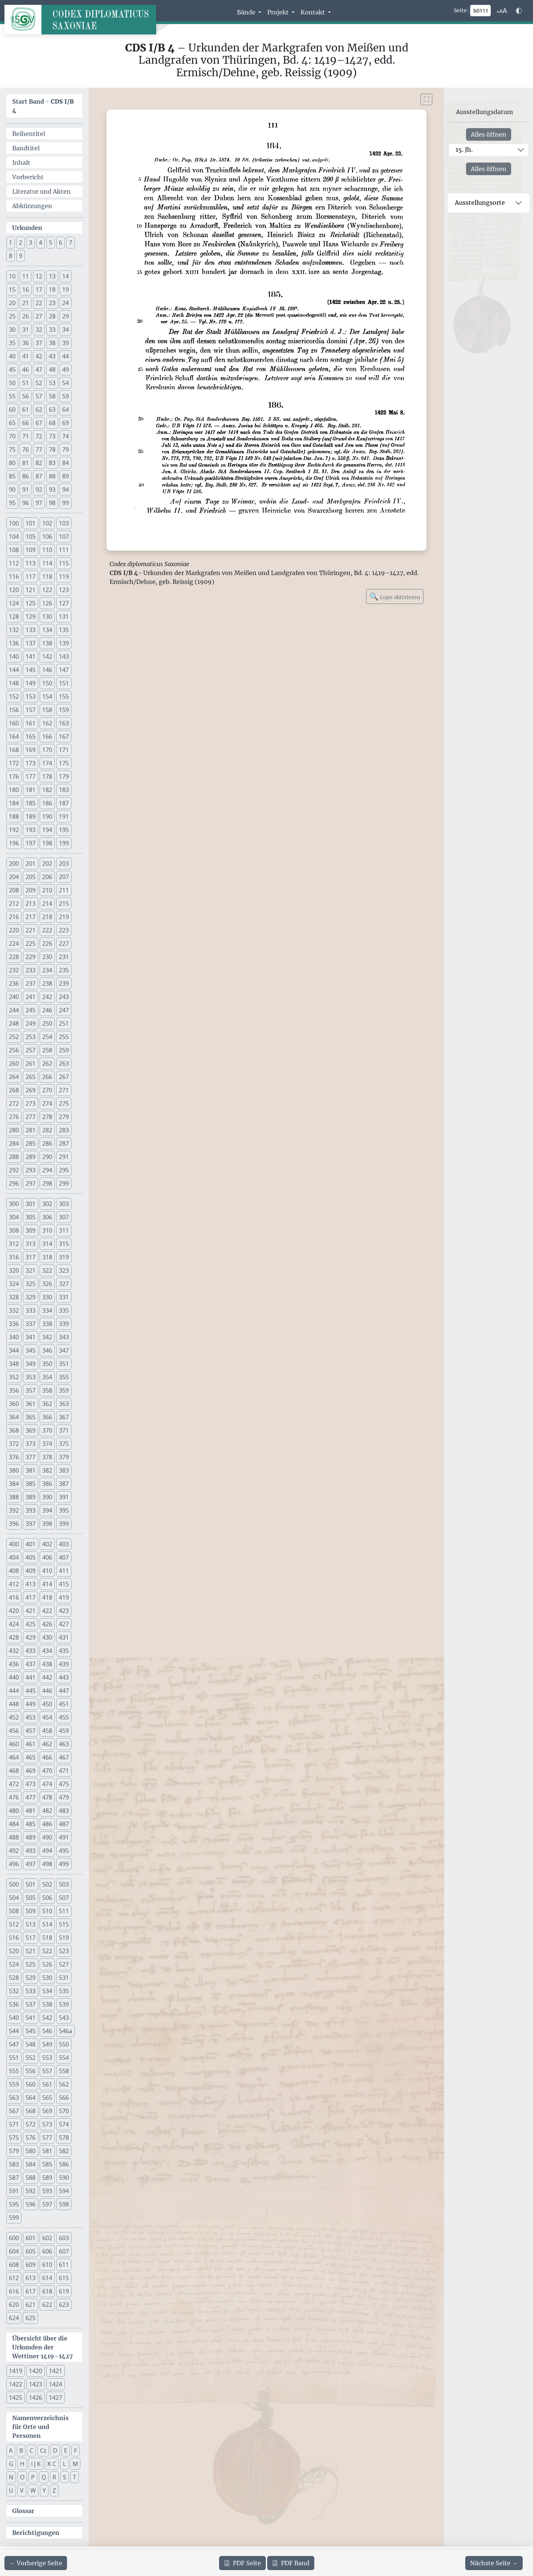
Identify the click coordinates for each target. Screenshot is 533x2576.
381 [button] (31, 1470)
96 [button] (25, 503)
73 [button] (52, 436)
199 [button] (64, 843)
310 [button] (47, 1230)
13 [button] (52, 276)
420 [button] (14, 1611)
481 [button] (31, 1811)
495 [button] (64, 1851)
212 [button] (14, 903)
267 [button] (64, 1077)
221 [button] (31, 930)
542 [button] (47, 2018)
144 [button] (14, 670)
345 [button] (31, 1350)
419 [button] (64, 1597)
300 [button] (14, 1204)
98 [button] (52, 503)
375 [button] (64, 1444)
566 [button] (64, 2098)
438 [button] (47, 1664)
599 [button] (14, 2218)
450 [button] (47, 1704)
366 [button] (47, 1417)
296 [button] (14, 1183)
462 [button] (47, 1744)
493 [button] (31, 1851)
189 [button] (31, 816)
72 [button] (39, 436)
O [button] (22, 2477)
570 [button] (64, 2111)
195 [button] (64, 830)
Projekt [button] (278, 12)
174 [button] (47, 763)
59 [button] (65, 396)
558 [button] (64, 2071)
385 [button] (31, 1484)
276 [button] (14, 1117)
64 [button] (65, 409)
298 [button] (47, 1183)
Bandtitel (26, 148)
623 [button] (64, 2305)
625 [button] (31, 2318)
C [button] (31, 2450)
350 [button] (47, 1364)
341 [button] (31, 1337)
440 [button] (14, 1677)
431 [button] (64, 1637)
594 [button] (64, 2191)
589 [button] (47, 2178)
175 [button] (64, 763)
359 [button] (64, 1390)
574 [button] (64, 2124)
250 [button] (47, 1023)
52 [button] (39, 383)
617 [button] (31, 2291)
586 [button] (64, 2164)
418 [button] (47, 1597)
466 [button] (47, 1757)
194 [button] (47, 830)
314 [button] (47, 1244)
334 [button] (47, 1310)
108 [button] (14, 550)
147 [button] (64, 670)
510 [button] (47, 1911)
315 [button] (64, 1244)
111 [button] (64, 550)
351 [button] (64, 1364)
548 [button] (31, 2044)
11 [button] (25, 276)
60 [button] (12, 409)
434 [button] (47, 1651)
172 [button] (14, 763)
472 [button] (14, 1784)
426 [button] (47, 1624)
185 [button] (31, 803)
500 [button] (14, 1884)
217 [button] (31, 917)
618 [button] (47, 2291)
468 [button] (14, 1771)
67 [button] (39, 423)
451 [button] (64, 1704)
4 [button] (40, 242)
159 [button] (64, 710)
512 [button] (14, 1924)
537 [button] (31, 2004)
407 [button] (64, 1557)
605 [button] (31, 2251)
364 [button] (14, 1417)
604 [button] (14, 2251)
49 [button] (65, 369)
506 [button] (47, 1898)
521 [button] (31, 1951)
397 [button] (31, 1524)
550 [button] (64, 2044)
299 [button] (64, 1183)
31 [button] (25, 329)
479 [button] (64, 1797)
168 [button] (14, 750)
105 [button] (31, 536)
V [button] (22, 2490)
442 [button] (47, 1677)
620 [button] (14, 2305)
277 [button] (31, 1117)
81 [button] (25, 463)
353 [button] (31, 1377)
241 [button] (31, 997)
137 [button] (31, 643)
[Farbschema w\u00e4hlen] (519, 11)
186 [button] (47, 803)
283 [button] (64, 1130)
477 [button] (31, 1797)
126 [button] (47, 603)
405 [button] (31, 1557)
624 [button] (14, 2318)
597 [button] (47, 2204)
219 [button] (64, 917)
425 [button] (31, 1624)
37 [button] (39, 343)
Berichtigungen (35, 2532)
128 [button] (14, 616)
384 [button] (14, 1484)
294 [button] (47, 1170)
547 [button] (14, 2044)
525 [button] (31, 1964)
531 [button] (64, 1978)
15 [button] (12, 289)
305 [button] (31, 1217)
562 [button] (64, 2084)
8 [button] (10, 256)
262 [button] (47, 1063)
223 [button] (64, 930)
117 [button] (31, 576)
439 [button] (64, 1664)
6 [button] (60, 242)
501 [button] (31, 1884)
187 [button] (64, 803)
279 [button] (64, 1117)
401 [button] (31, 1544)
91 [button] (25, 489)
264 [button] (14, 1077)
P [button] (33, 2477)
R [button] (54, 2477)
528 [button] (14, 1978)
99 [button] (65, 503)
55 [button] (12, 396)
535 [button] (64, 1991)
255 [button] (64, 1037)
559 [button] (14, 2084)
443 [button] (64, 1677)
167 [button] (64, 736)
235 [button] (64, 970)
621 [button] (31, 2305)
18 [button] (52, 289)
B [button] (21, 2450)
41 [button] (25, 356)
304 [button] (14, 1217)
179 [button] (64, 776)
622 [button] (47, 2305)
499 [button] (64, 1864)
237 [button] (31, 983)
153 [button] (31, 696)
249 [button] (31, 1023)
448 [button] (14, 1704)
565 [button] (47, 2098)
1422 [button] (15, 2384)
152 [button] (14, 696)
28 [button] (52, 316)
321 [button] (31, 1270)
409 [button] (31, 1571)
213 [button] (31, 903)
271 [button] (64, 1090)
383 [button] (64, 1470)
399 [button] (64, 1524)
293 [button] (31, 1170)
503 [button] (64, 1884)
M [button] (75, 2464)
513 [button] (31, 1924)
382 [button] (47, 1470)
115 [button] (64, 563)
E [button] (65, 2450)
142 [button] (47, 656)
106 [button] (47, 536)
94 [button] (65, 489)
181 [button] (31, 790)
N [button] (11, 2477)
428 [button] (14, 1637)
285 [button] (31, 1143)
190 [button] (47, 816)
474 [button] (47, 1784)
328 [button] (14, 1297)
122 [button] (47, 590)
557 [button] (47, 2071)
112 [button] (14, 563)
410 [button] (47, 1571)
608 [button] (14, 2265)
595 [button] (14, 2204)
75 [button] (12, 449)
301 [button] (31, 1204)
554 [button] (64, 2058)
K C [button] (51, 2464)
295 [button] (64, 1170)
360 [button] (14, 1404)
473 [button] (31, 1784)
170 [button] (47, 750)
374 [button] (47, 1444)
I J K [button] (36, 2464)
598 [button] (64, 2204)
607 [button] (64, 2251)
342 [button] (47, 1337)
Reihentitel (28, 133)
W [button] (33, 2490)
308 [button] (14, 1230)
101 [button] (31, 523)
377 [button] (31, 1457)
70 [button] (12, 436)
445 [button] (31, 1691)
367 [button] (64, 1417)
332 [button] (14, 1310)
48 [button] (52, 369)
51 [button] (25, 383)
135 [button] (64, 630)
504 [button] (14, 1898)
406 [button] (47, 1557)
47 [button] (39, 369)
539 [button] (64, 2004)
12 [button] (39, 276)
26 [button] (25, 316)
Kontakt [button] (313, 12)
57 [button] (39, 396)
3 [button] (30, 242)
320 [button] (14, 1270)
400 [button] (14, 1544)
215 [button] (64, 903)
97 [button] (39, 503)
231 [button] (64, 957)
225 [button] (31, 943)
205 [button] (31, 877)
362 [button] (47, 1404)
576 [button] (31, 2138)
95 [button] (12, 503)
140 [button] (14, 656)
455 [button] (64, 1717)
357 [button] (31, 1390)
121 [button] (31, 590)
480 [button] (14, 1811)
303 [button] (64, 1204)
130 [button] (47, 616)
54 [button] (65, 383)
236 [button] (14, 983)
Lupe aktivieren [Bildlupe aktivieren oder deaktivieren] (394, 596)
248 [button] (14, 1023)
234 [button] (47, 970)
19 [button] (65, 289)
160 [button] (14, 723)
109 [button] (31, 550)
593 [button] (47, 2191)
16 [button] (25, 289)
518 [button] (47, 1938)
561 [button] (47, 2084)
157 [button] (31, 710)
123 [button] (64, 590)
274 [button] (47, 1103)
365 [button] (31, 1417)
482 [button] (47, 1811)
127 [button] (64, 603)
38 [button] (52, 343)
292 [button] (14, 1170)
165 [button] (31, 736)
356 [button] (14, 1390)
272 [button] (14, 1103)
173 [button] (31, 763)
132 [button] (14, 630)
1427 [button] (55, 2397)
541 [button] (31, 2018)
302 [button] (47, 1204)
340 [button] (14, 1337)
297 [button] (31, 1183)
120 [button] (14, 590)
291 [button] (64, 1157)
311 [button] (64, 1230)
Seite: (461, 10)
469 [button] (31, 1771)
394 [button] (47, 1510)
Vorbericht (28, 177)
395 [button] (64, 1510)
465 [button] (31, 1757)
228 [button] (14, 957)
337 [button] (31, 1324)
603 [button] (64, 2238)
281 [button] (31, 1130)
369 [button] (31, 1430)
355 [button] (64, 1377)
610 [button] (47, 2265)
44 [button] (65, 356)
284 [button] (14, 1143)
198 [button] (47, 843)
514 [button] (47, 1924)
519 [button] (64, 1938)
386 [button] (47, 1484)
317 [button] (31, 1257)
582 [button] (64, 2151)
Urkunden (27, 227)
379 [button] (64, 1457)
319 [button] (64, 1257)
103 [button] (64, 523)
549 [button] (47, 2044)
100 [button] (14, 523)
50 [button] (12, 383)
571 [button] (14, 2124)
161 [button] (31, 723)
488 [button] (14, 1837)
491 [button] (64, 1837)
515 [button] (64, 1924)
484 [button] (14, 1824)
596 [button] (31, 2204)
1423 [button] (35, 2384)
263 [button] (64, 1063)
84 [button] (65, 463)
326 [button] (47, 1284)
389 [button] (31, 1497)
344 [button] (14, 1350)
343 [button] (64, 1337)
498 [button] (47, 1864)
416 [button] (14, 1597)
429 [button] (31, 1637)
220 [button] (14, 930)
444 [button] (14, 1691)
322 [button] (47, 1270)
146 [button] (47, 670)
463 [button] (64, 1744)
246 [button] (47, 1010)
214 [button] (47, 903)
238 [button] (47, 983)
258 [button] (47, 1050)
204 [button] (14, 877)
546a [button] (65, 2031)
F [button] (75, 2450)
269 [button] (31, 1090)
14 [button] (65, 276)
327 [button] (64, 1284)
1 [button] (10, 242)
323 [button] (64, 1270)
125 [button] (31, 603)
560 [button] (31, 2084)
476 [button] (14, 1797)
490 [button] (47, 1837)
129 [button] (31, 616)
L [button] (64, 2464)
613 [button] (31, 2278)
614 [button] (47, 2278)
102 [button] (47, 523)
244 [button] (14, 1010)
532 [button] (14, 1991)
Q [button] (43, 2477)
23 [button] (52, 303)
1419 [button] (15, 2371)
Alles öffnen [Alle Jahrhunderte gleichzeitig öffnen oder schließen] (488, 134)
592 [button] (31, 2191)
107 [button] (64, 536)
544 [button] (14, 2031)
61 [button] (25, 409)
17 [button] (39, 289)
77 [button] (39, 449)
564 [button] (31, 2098)
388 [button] (14, 1497)
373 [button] (31, 1444)
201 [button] (31, 863)
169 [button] (31, 750)
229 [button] (31, 957)
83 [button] (52, 463)
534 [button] (47, 1991)
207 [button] (64, 877)
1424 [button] (55, 2384)
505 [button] (31, 1898)
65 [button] (12, 423)
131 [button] (64, 616)
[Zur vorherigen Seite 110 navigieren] (35, 2563)
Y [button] (44, 2490)
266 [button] (47, 1077)
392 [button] (14, 1510)
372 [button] (14, 1444)
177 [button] (31, 776)
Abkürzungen (32, 206)
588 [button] (31, 2178)
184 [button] (14, 803)
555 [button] (14, 2071)
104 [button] (14, 536)
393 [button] (31, 1510)
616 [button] (14, 2291)
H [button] (22, 2464)
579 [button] (14, 2151)
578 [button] (64, 2138)
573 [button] (47, 2124)
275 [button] (64, 1103)
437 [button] (31, 1664)
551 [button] (14, 2058)
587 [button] (14, 2178)
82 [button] (39, 463)
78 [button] (52, 449)
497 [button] (31, 1864)
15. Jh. (464, 149)
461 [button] (31, 1744)
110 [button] (47, 550)
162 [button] (47, 723)
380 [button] (14, 1470)
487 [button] (64, 1824)
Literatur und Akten (41, 191)
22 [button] (39, 303)
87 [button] (39, 476)
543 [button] (64, 2018)
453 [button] (31, 1717)
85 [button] (12, 476)
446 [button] (47, 1691)
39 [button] (65, 343)
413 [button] (31, 1584)
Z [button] (54, 2490)
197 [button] (31, 843)
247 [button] (64, 1010)
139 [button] (64, 643)
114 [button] (47, 563)
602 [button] (47, 2238)
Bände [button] (247, 12)
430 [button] (47, 1637)
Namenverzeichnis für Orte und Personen (40, 2426)
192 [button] (14, 830)
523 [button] (64, 1951)
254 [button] (47, 1037)
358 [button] (47, 1390)
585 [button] (47, 2164)
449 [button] (31, 1704)
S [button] (64, 2477)
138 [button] (47, 643)
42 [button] (39, 356)
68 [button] (52, 423)
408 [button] (14, 1571)
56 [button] (25, 396)
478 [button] (47, 1797)
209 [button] (31, 890)
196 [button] (14, 843)
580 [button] (31, 2151)
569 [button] (47, 2111)
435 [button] (64, 1651)
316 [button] (14, 1257)
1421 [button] (55, 2371)
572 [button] (31, 2124)
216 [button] (14, 917)
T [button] (74, 2477)
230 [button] (47, 957)
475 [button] (64, 1784)
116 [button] (14, 576)
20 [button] (12, 303)
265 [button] (31, 1077)
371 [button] (64, 1430)
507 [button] (64, 1898)
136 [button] (14, 643)
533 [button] (31, 1991)
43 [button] (52, 356)
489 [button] (31, 1837)
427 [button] (64, 1624)
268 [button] (14, 1090)
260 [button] (14, 1063)
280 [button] (14, 1130)
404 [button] (14, 1557)
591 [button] (14, 2191)
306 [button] (47, 1217)
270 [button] (47, 1090)
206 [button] (47, 877)
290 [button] (47, 1157)
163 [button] (64, 723)
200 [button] (14, 863)
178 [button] (47, 776)
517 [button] (31, 1938)
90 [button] (12, 489)
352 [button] (14, 1377)
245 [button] (31, 1010)
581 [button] (47, 2151)
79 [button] (65, 449)
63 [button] (52, 409)
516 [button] (14, 1938)
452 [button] (14, 1717)
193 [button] (31, 830)
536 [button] (14, 2004)
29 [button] (65, 316)
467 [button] (64, 1757)
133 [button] (31, 630)
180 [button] (14, 790)
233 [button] (31, 970)
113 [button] (31, 563)
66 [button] (25, 423)
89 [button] (65, 476)
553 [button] (47, 2058)
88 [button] (52, 476)
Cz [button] (43, 2450)
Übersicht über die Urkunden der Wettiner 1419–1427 (42, 2347)
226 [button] (47, 943)
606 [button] (47, 2251)
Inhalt (21, 162)
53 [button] (52, 383)
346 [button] (47, 1350)
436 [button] (14, 1664)
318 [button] (47, 1257)
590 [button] (64, 2178)
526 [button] (47, 1964)
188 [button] (14, 816)
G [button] (11, 2464)
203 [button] (64, 863)
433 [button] (31, 1651)
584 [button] (31, 2164)
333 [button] (31, 1310)
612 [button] (14, 2278)
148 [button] (14, 683)
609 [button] (31, 2265)
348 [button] (14, 1364)
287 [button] (64, 1143)
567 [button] (14, 2111)
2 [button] (20, 242)
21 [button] (25, 303)
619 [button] (64, 2291)
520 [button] (14, 1951)
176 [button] (14, 776)
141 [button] (31, 656)
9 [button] (20, 256)
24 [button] (65, 303)
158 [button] (47, 710)
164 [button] (14, 736)
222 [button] (47, 930)
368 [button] (14, 1430)
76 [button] (25, 449)
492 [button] (14, 1851)
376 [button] (14, 1457)
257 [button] (31, 1050)
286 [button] (47, 1143)
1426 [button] (35, 2397)
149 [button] (31, 683)
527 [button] (64, 1964)
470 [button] (47, 1771)
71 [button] (25, 436)
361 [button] (31, 1404)
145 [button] (31, 670)
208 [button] (14, 890)
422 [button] (47, 1611)
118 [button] (47, 576)
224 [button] (14, 943)
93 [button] (52, 489)
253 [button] (31, 1037)
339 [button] (64, 1324)
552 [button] (31, 2058)
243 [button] (64, 997)
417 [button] (31, 1597)
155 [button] (64, 696)
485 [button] (31, 1824)
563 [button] (14, 2098)
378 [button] (47, 1457)
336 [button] (14, 1324)
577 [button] (47, 2138)
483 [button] (64, 1811)
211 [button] (64, 890)
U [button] (11, 2490)
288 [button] (14, 1157)
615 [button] (64, 2278)
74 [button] (65, 436)
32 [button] (39, 329)
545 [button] (31, 2031)
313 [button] (31, 1244)
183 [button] (64, 790)
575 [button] (14, 2138)
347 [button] (64, 1350)
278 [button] (47, 1117)
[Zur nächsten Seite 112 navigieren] (494, 2563)
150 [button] (47, 683)
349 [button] (31, 1364)
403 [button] (64, 1544)
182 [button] (47, 790)
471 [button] (64, 1771)
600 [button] (14, 2238)
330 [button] (47, 1297)
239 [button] (64, 983)
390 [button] (47, 1497)
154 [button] (47, 696)
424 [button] (14, 1624)
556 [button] (31, 2071)
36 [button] (25, 343)
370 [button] (47, 1430)
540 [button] (14, 2018)
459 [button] (64, 1731)
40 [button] (12, 356)
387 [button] (64, 1484)
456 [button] (14, 1731)
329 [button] (31, 1297)
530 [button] (47, 1978)
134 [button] (47, 630)
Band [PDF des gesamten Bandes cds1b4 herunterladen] (290, 2563)
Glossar (23, 2511)
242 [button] (47, 997)
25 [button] (12, 316)
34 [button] (65, 329)
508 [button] (14, 1911)
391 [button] (64, 1497)
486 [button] (47, 1824)
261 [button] (31, 1063)
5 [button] (50, 242)
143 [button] (64, 656)
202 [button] (47, 863)
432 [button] (14, 1651)
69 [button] (65, 423)
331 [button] (64, 1297)
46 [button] (25, 369)
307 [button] (64, 1217)
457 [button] (31, 1731)
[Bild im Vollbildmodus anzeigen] (426, 99)
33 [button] (52, 329)
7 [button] (70, 242)
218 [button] (47, 917)
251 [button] (64, 1023)
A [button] (11, 2450)
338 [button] (47, 1324)
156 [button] (14, 710)
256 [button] (14, 1050)
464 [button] (14, 1757)
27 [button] (39, 316)
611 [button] (64, 2265)
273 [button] (31, 1103)
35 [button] (12, 343)
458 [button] (47, 1731)
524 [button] (14, 1964)
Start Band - (43, 106)
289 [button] (31, 1157)
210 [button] (47, 890)
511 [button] (64, 1911)
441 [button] (31, 1677)
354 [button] (47, 1377)
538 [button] (47, 2004)
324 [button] (14, 1284)
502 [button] (47, 1884)
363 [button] (64, 1404)
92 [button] (39, 489)
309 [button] (31, 1230)
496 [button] (14, 1864)
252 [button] (14, 1037)
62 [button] (39, 409)
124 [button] (14, 603)
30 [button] (12, 329)
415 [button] (64, 1584)
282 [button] (47, 1130)
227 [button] (64, 943)
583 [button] (14, 2164)
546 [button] (47, 2031)
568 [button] (31, 2111)
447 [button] (64, 1691)
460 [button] (14, 1744)
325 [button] (31, 1284)
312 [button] (14, 1244)
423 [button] (64, 1611)
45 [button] (12, 369)
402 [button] (47, 1544)
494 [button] (47, 1851)
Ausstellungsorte (480, 202)
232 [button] (14, 970)
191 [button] (64, 816)
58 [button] (52, 396)
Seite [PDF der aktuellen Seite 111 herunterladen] (242, 2563)
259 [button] (64, 1050)
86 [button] (25, 476)
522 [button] (47, 1951)
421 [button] (31, 1611)
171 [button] (64, 750)
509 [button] (31, 1911)
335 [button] (64, 1310)
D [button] (55, 2450)
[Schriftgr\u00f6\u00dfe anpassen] (502, 11)
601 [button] (31, 2238)
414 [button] (47, 1584)
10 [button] (12, 276)
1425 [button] (15, 2397)
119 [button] (64, 576)
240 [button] (14, 997)
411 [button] (64, 1571)
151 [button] (64, 683)
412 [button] (14, 1584)
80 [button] (12, 463)
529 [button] (31, 1978)
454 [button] (47, 1717)
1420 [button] (35, 2371)
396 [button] (14, 1524)
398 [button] (47, 1524)
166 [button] (47, 736)
